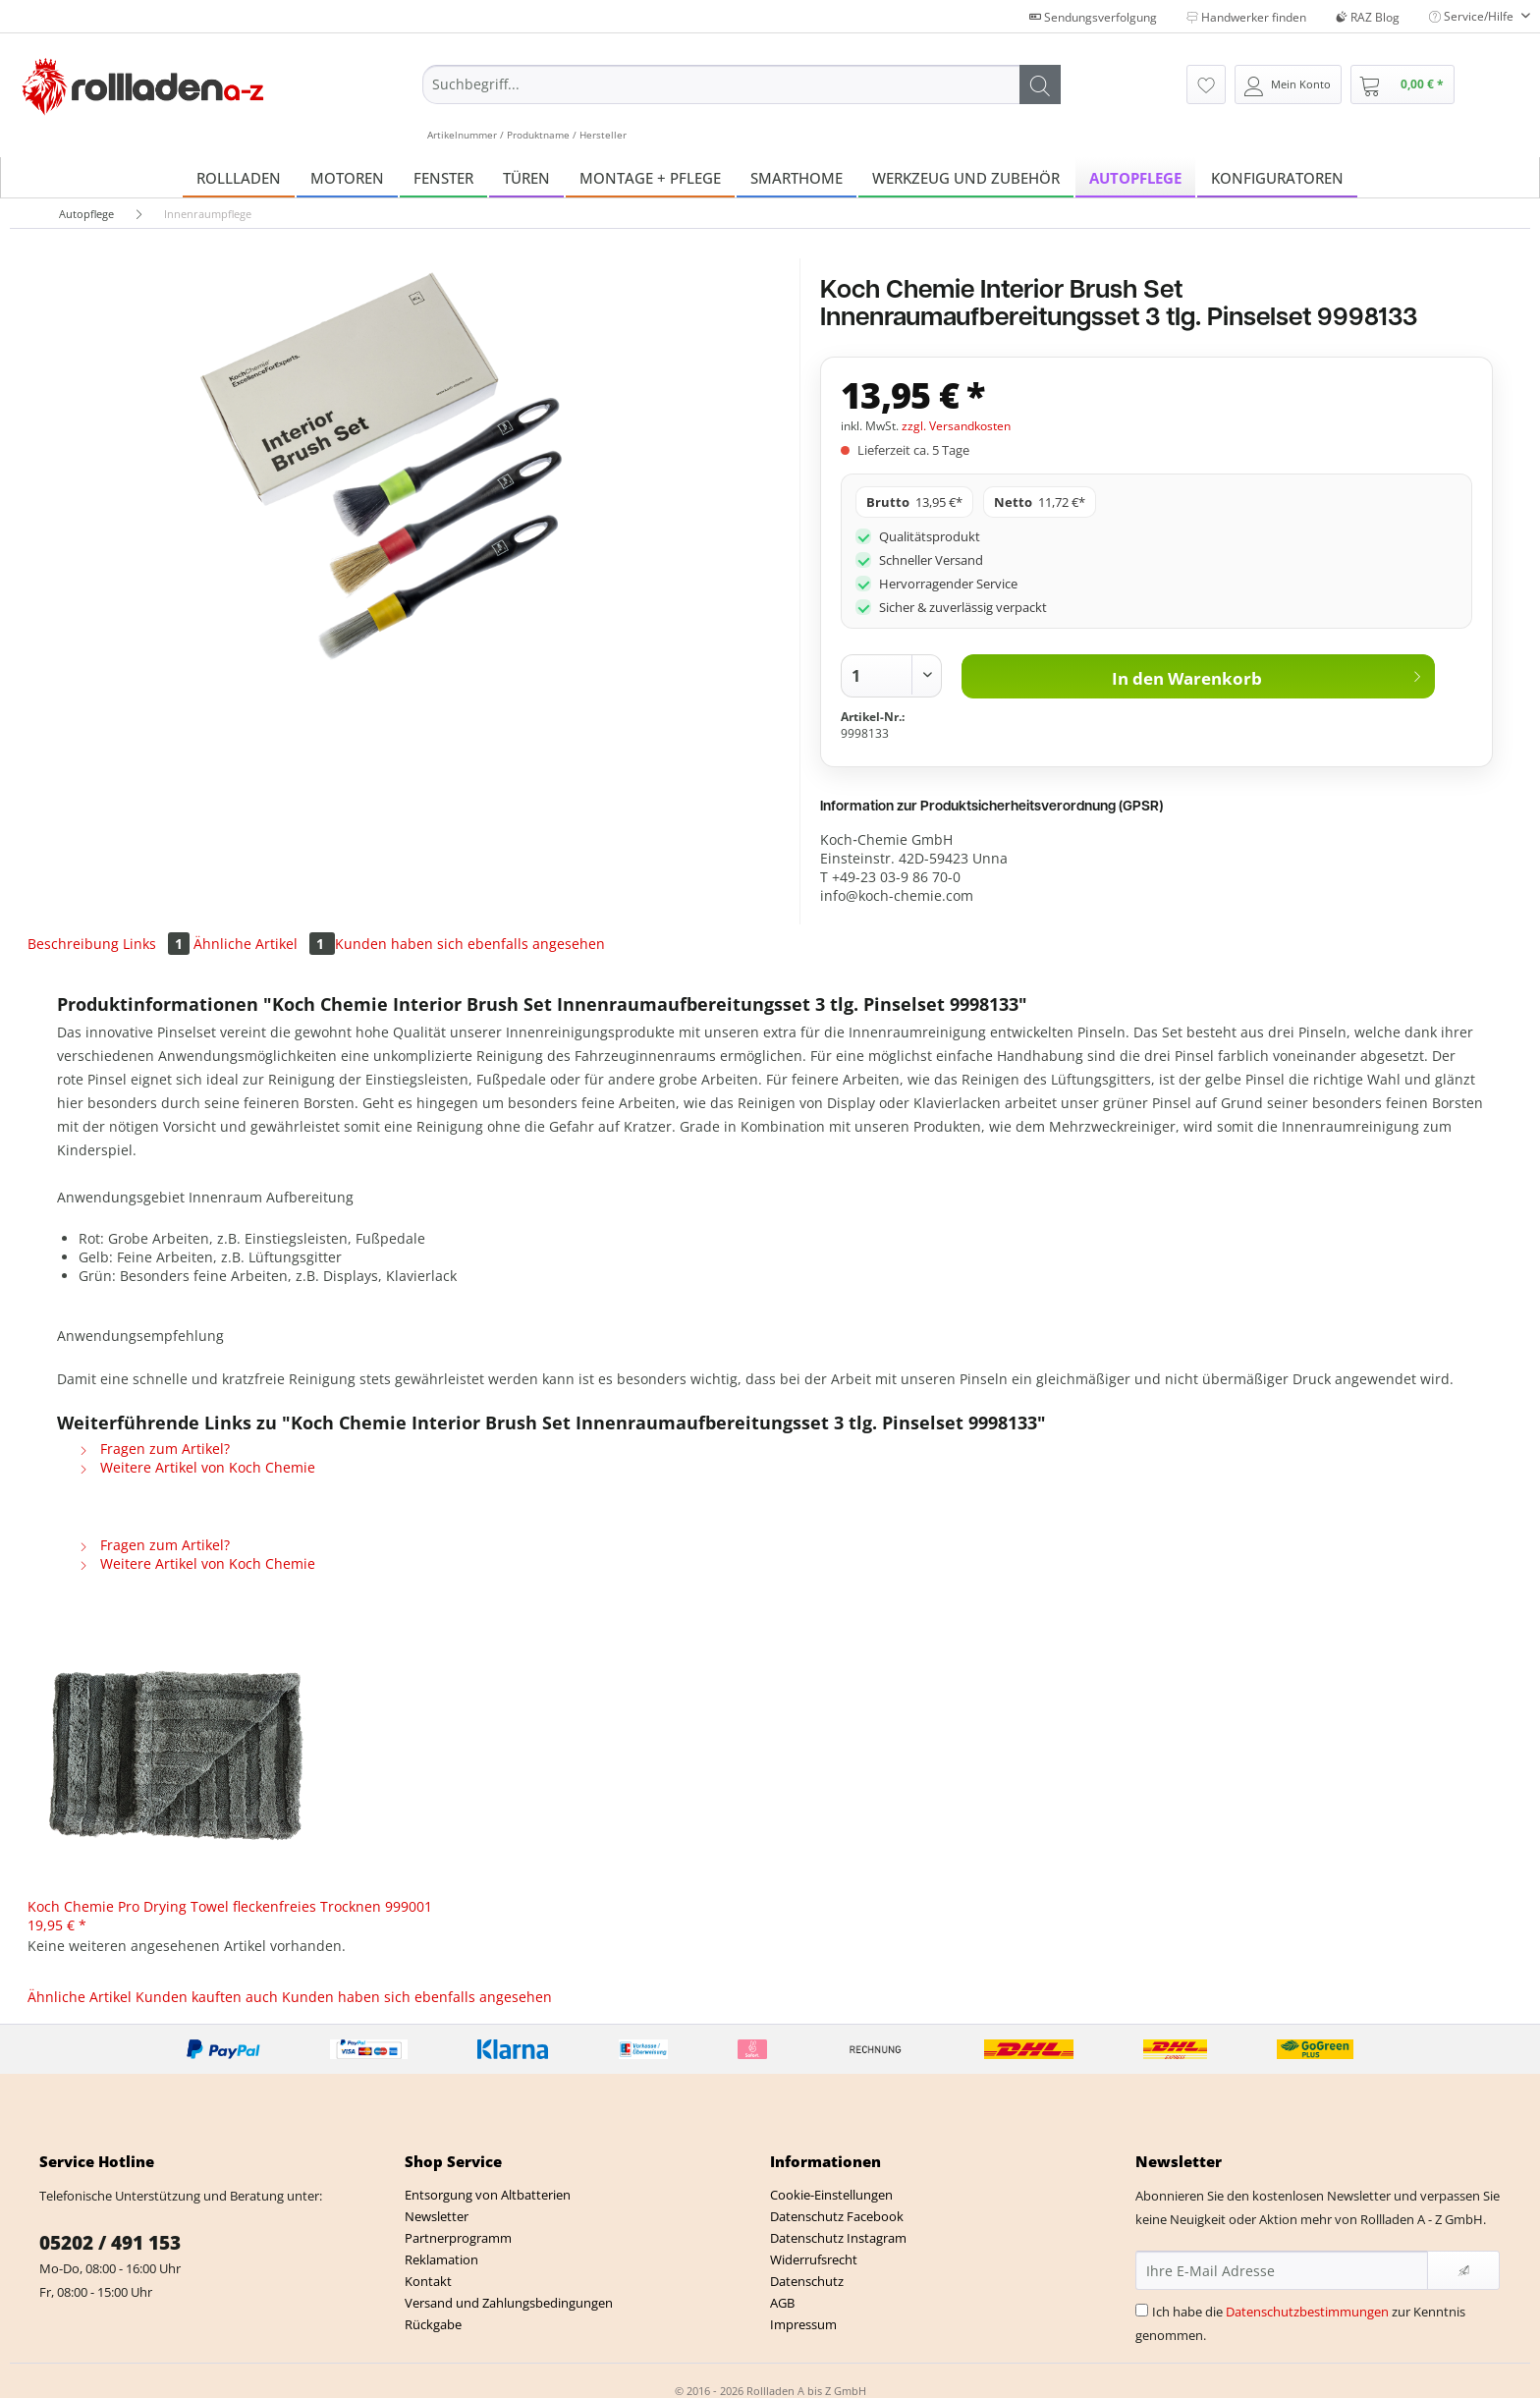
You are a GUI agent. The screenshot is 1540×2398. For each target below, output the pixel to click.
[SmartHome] (796, 177)
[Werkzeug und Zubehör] (965, 177)
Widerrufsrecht (813, 2259)
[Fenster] (443, 177)
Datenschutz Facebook (837, 2216)
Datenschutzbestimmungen (1307, 2311)
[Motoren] (347, 177)
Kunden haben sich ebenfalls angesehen (470, 943)
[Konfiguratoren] (1277, 177)
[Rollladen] (239, 177)
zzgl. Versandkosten (956, 426)
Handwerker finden (1246, 17)
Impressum (803, 2324)
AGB (782, 2303)
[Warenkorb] (1402, 84)
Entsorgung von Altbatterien (488, 2194)
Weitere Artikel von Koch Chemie (197, 1467)
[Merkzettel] (1206, 84)
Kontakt (428, 2281)
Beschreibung (73, 943)
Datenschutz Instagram (838, 2238)
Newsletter (436, 2216)
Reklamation (441, 2259)
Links (158, 943)
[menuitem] (741, 103)
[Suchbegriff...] (741, 84)
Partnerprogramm (458, 2238)
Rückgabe (433, 2324)
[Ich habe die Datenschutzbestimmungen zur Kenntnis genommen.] (1141, 2310)
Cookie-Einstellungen (831, 2194)
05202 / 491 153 (110, 2243)
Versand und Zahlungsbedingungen (509, 2303)
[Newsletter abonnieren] (1463, 2270)
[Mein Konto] (1288, 84)
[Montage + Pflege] (650, 177)
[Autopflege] (1135, 177)
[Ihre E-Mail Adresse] (1281, 2270)
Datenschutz (807, 2281)
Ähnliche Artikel (264, 943)
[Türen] (526, 177)
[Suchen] (1040, 84)
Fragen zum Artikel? (154, 1448)
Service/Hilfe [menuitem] (1472, 16)
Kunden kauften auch (207, 1996)
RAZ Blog (1368, 17)
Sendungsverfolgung (1093, 17)
